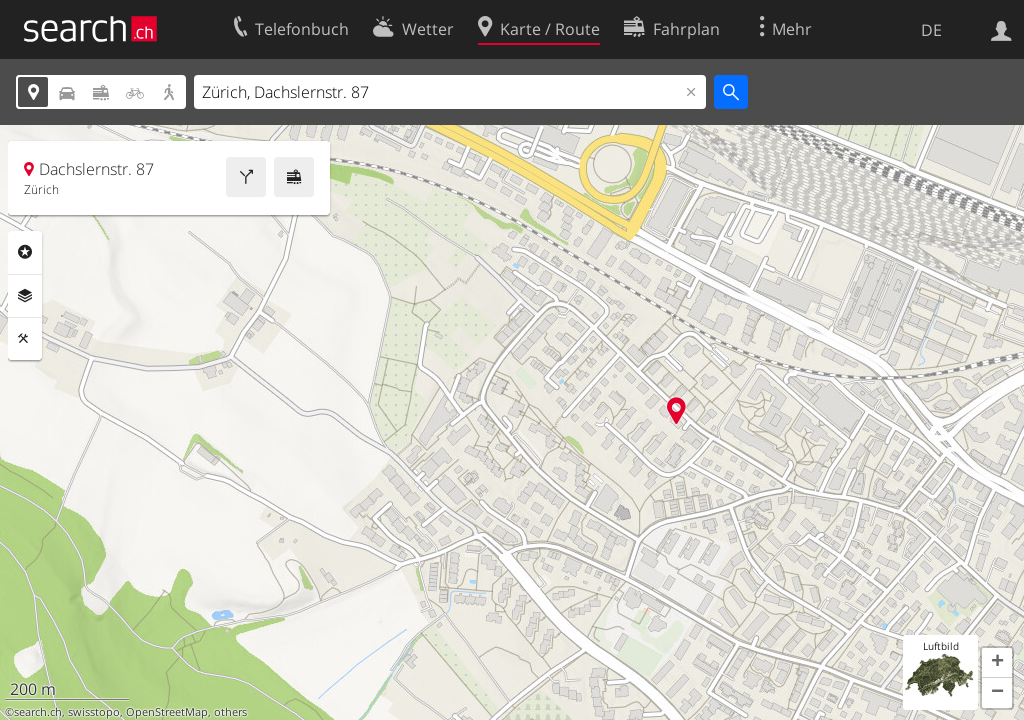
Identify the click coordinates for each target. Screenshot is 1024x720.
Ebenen (25, 296)
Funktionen (25, 339)
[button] (997, 663)
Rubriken (25, 252)
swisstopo (94, 712)
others (230, 712)
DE (931, 30)
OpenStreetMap (167, 712)
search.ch (38, 712)
